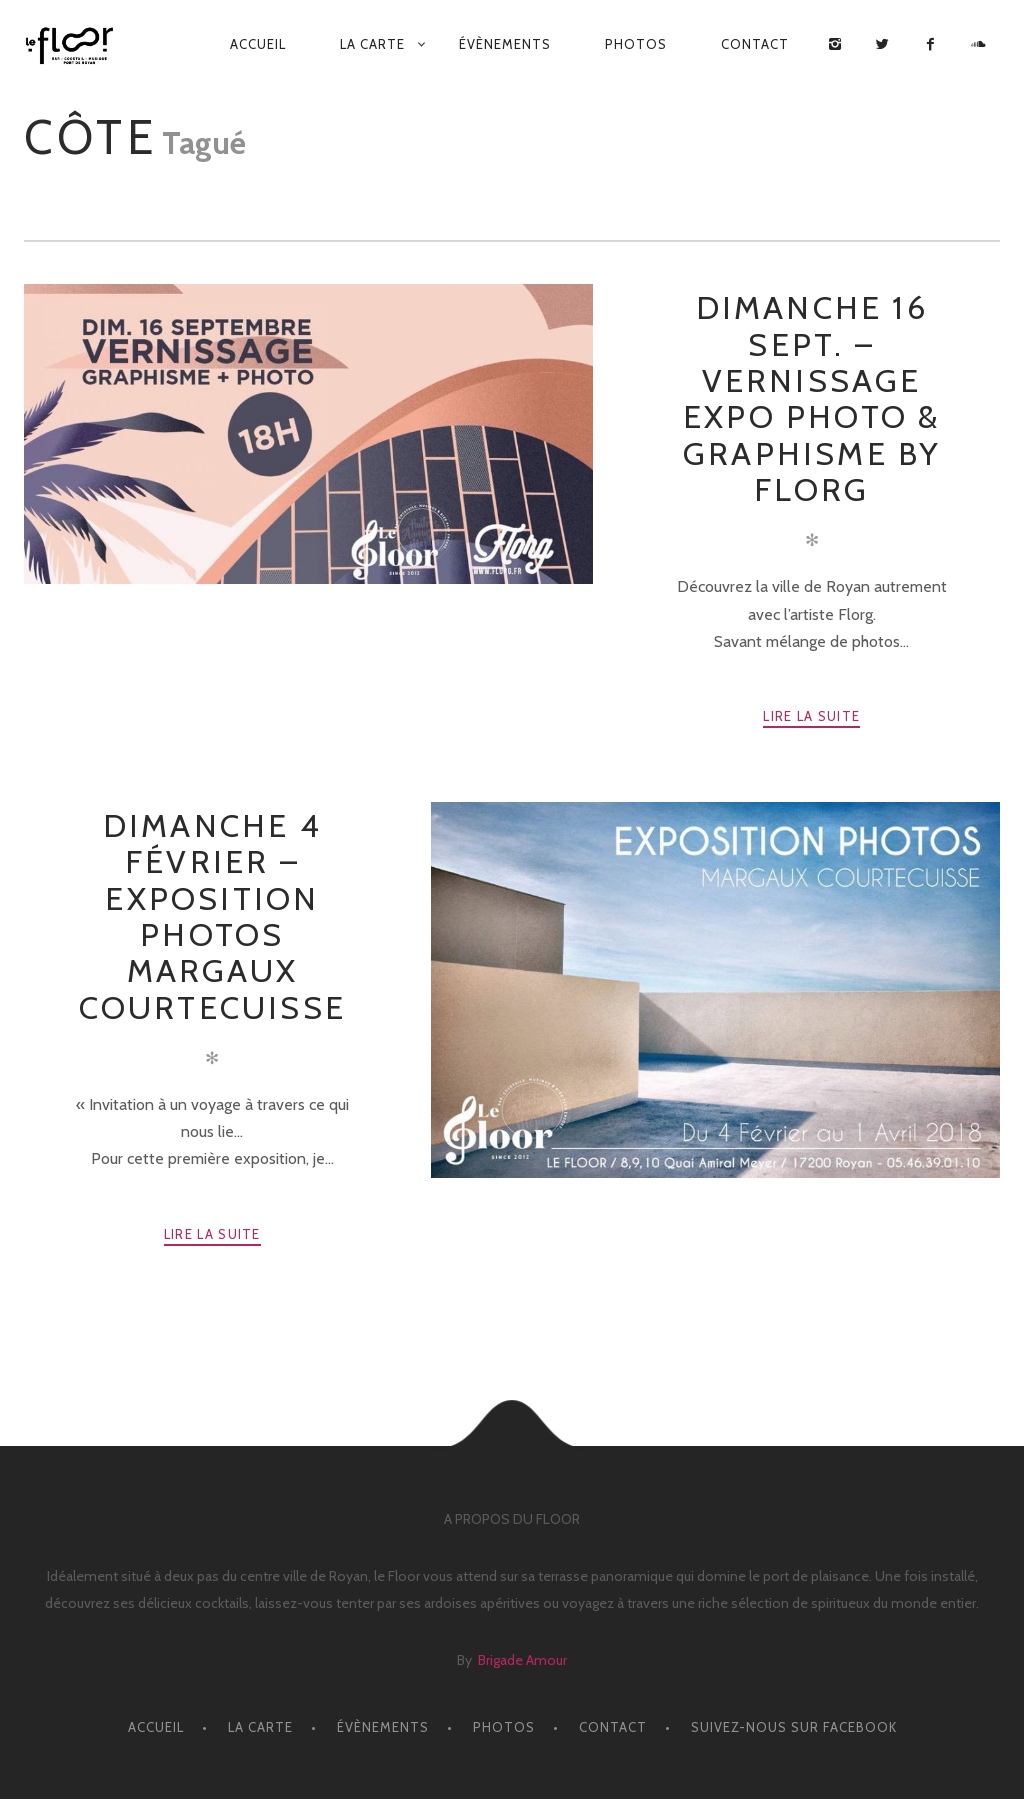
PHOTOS (636, 44)
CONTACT (755, 44)
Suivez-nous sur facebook (794, 1727)
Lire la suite (811, 716)
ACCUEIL (258, 44)
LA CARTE (372, 44)
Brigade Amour (522, 1660)
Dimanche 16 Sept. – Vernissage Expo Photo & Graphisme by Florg (811, 398)
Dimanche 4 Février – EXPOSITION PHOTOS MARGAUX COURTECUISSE (212, 916)
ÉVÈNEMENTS (505, 44)
